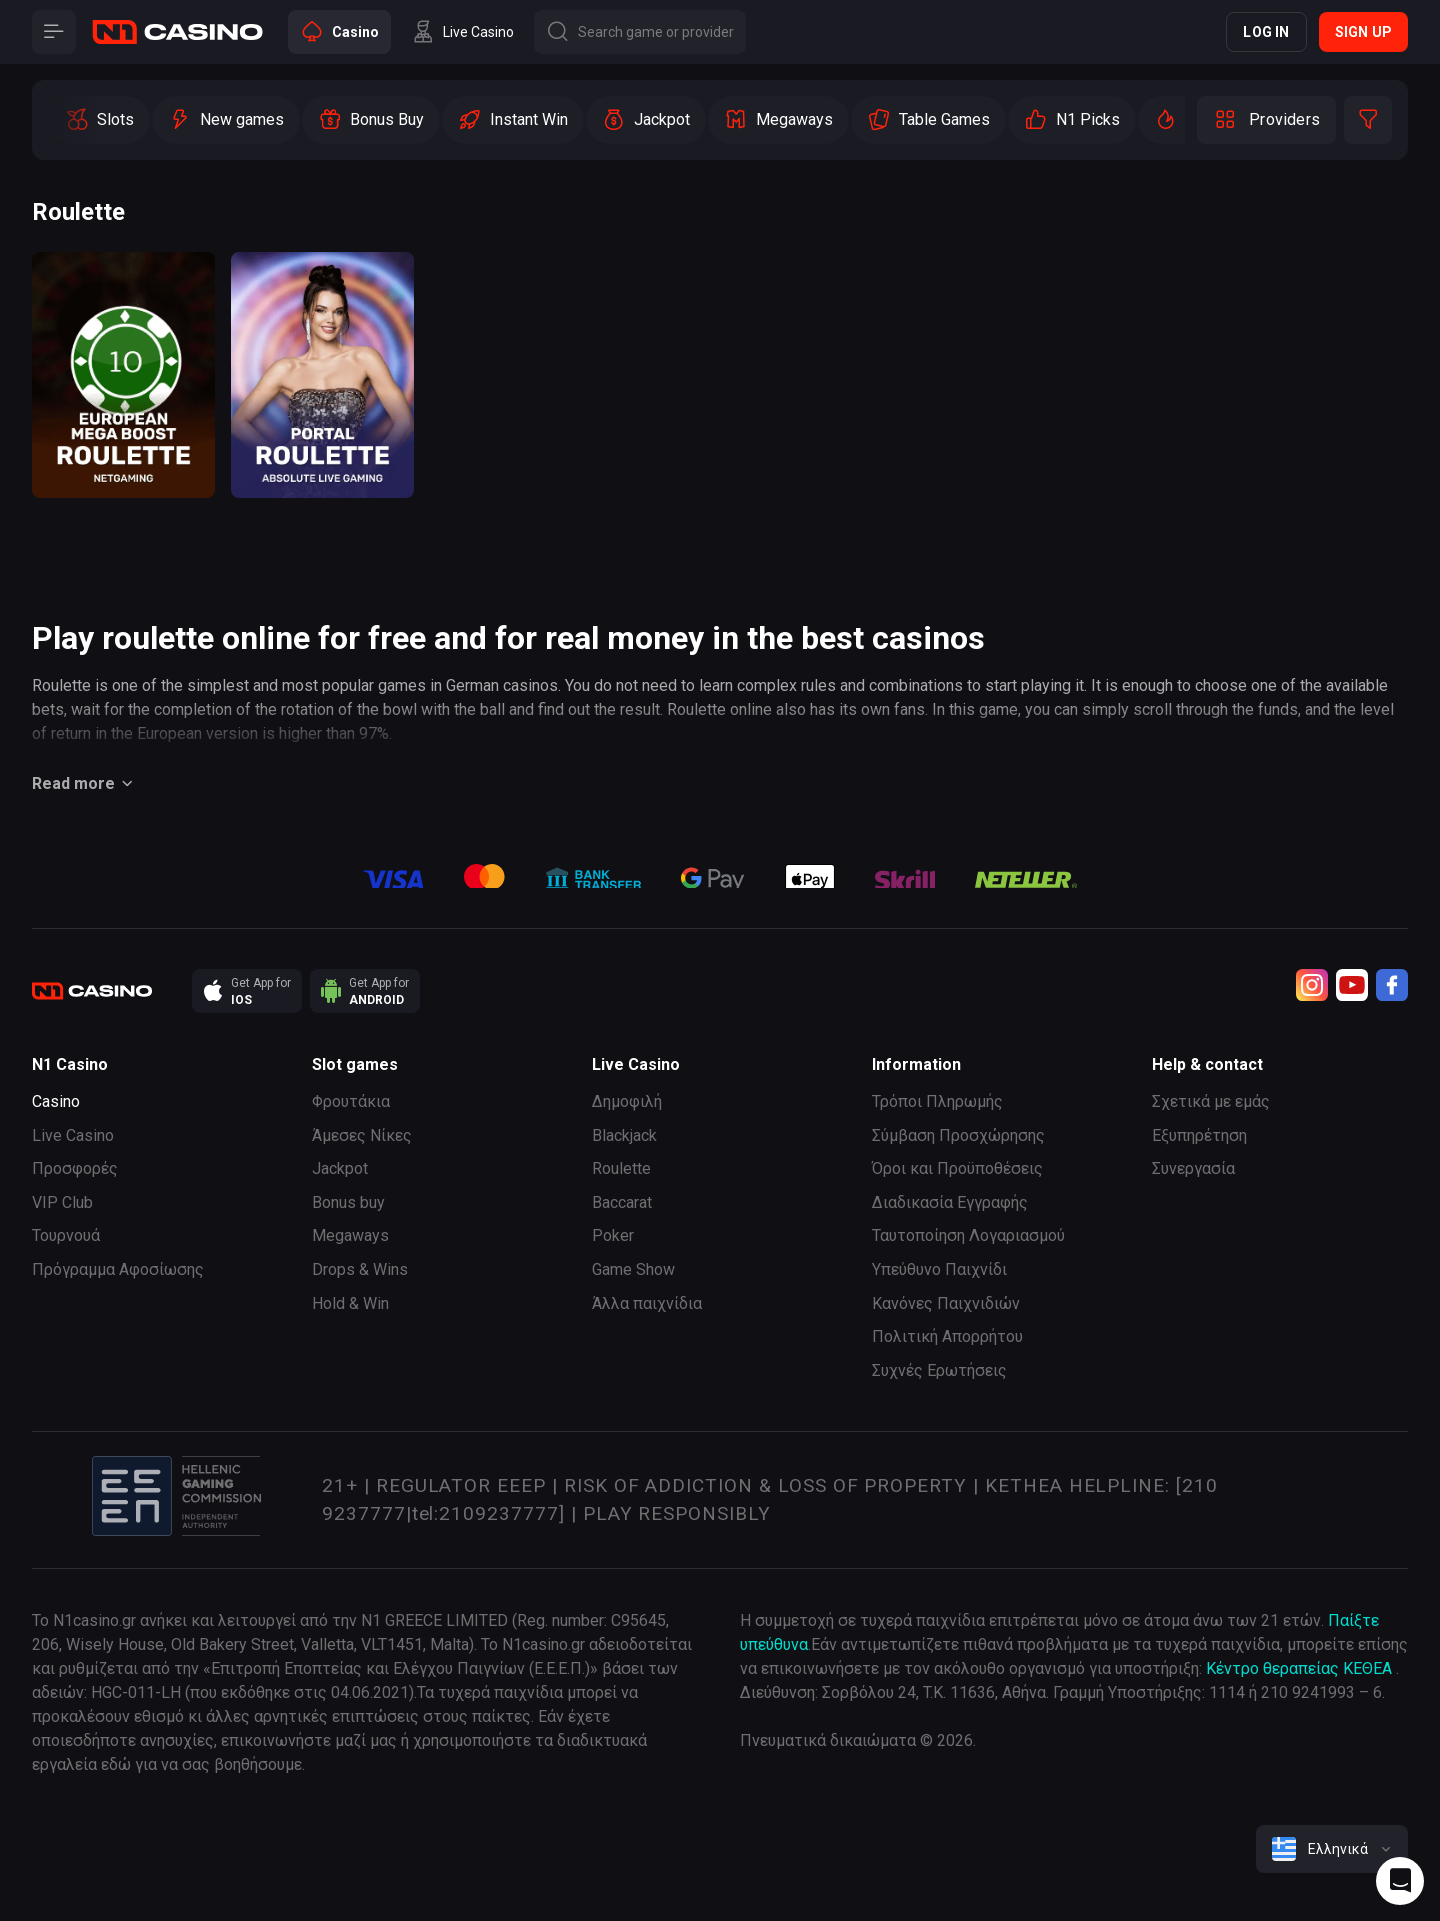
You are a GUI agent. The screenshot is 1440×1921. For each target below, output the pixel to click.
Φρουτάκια (351, 1101)
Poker (613, 1235)
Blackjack (624, 1135)
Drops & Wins (360, 1269)
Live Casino (73, 1135)
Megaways (350, 1235)
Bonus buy (348, 1202)
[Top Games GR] (1183, 120)
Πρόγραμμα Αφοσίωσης (118, 1269)
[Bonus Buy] (371, 120)
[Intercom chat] (1400, 1881)
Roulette (621, 1168)
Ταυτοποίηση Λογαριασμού (968, 1235)
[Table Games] (928, 120)
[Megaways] (778, 120)
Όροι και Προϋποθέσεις (957, 1168)
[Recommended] (1072, 120)
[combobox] (1332, 1849)
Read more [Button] (85, 784)
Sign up (1363, 32)
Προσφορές (75, 1168)
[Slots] (99, 120)
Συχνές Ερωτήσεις (939, 1370)
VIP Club (62, 1202)
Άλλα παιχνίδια (647, 1303)
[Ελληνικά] (1332, 1849)
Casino (56, 1101)
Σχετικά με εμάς (1211, 1101)
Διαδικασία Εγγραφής (950, 1202)
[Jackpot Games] (646, 120)
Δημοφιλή (627, 1101)
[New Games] (226, 120)
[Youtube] (1352, 985)
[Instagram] (1312, 985)
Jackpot (340, 1168)
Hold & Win (350, 1303)
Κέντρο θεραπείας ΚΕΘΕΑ (1299, 1668)
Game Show (633, 1269)
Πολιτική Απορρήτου (947, 1336)
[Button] (54, 32)
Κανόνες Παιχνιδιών (946, 1303)
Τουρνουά (66, 1235)
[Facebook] (1392, 985)
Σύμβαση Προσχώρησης (958, 1135)
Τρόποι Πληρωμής (937, 1101)
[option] (99, 120)
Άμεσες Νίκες (362, 1135)
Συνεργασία (1193, 1168)
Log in (1266, 32)
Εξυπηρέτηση (1199, 1135)
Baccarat (622, 1202)
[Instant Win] (513, 120)
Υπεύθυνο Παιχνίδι (939, 1269)
